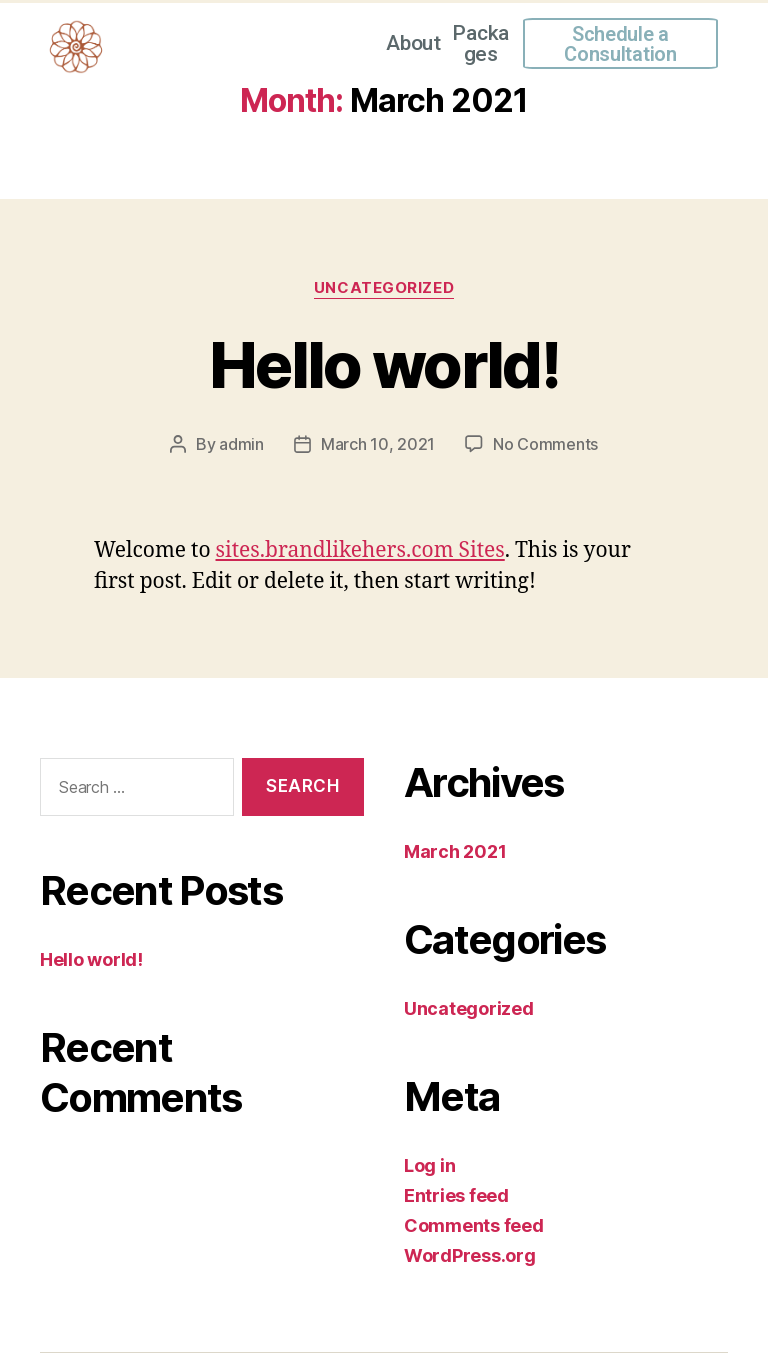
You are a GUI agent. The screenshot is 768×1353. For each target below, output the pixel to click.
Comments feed (474, 1225)
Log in (429, 1165)
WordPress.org (470, 1255)
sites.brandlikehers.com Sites (360, 550)
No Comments (545, 444)
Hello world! (384, 364)
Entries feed (456, 1195)
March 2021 (455, 851)
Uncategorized (384, 288)
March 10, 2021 (378, 444)
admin (241, 444)
